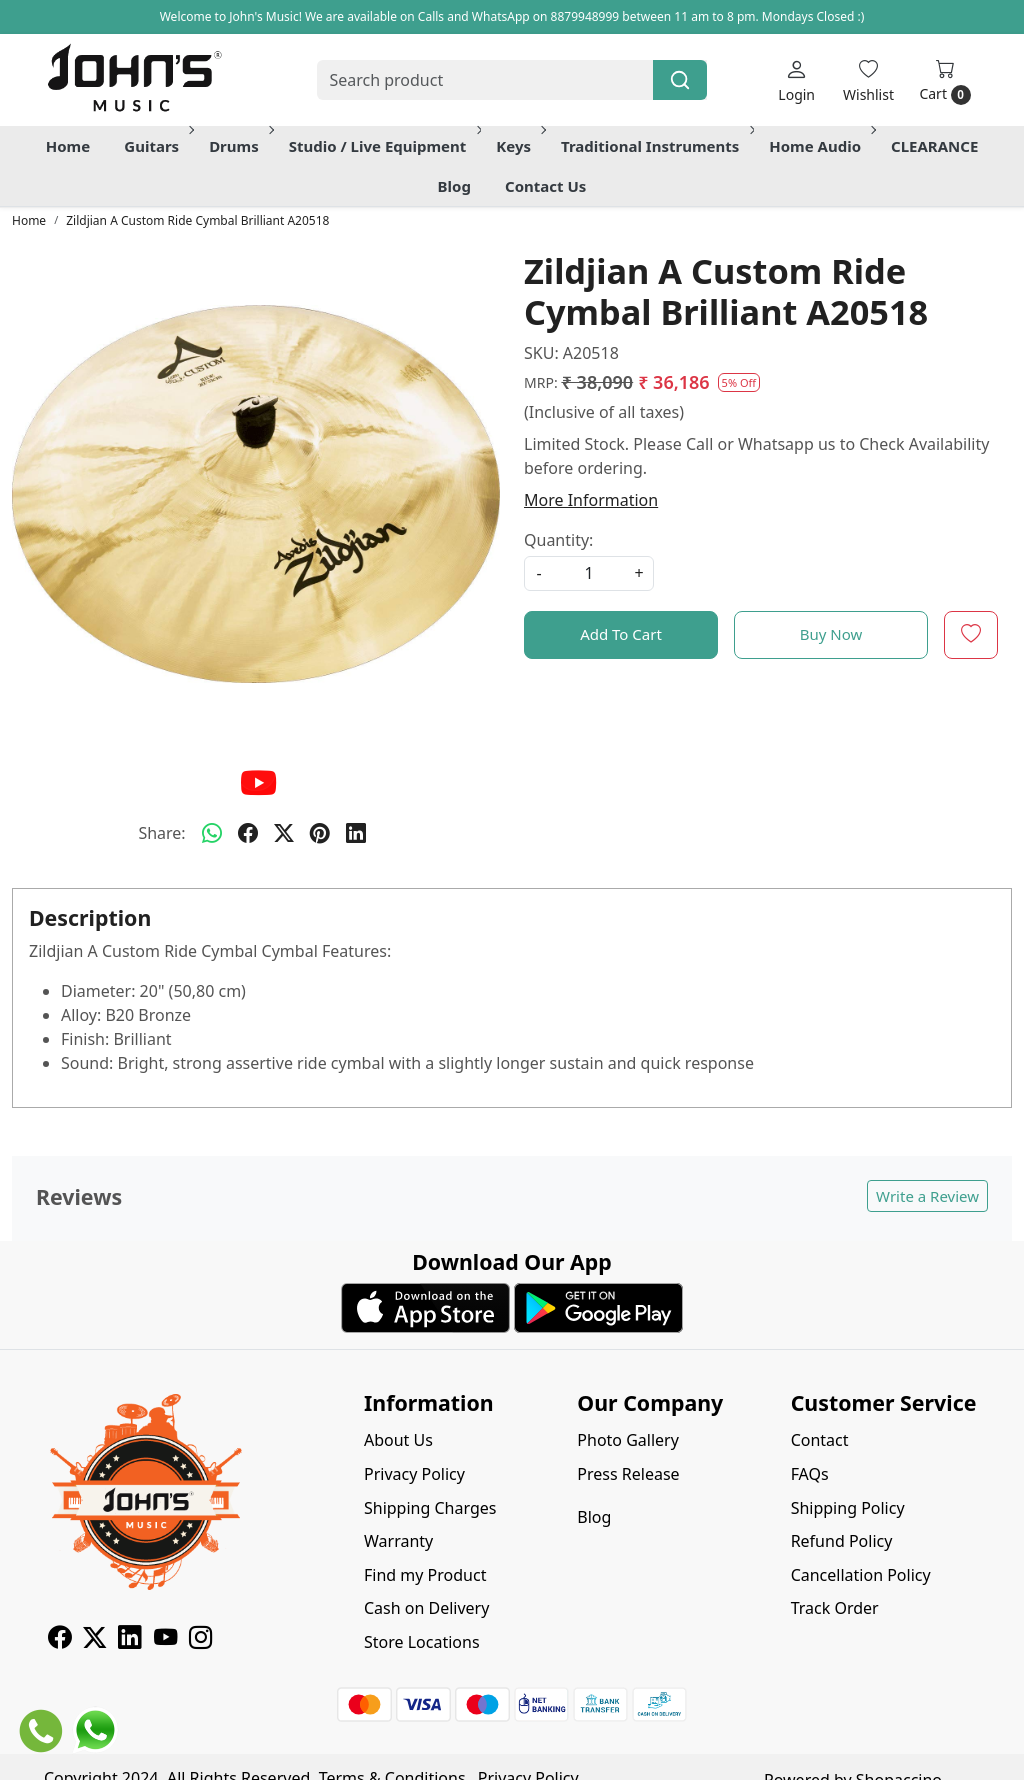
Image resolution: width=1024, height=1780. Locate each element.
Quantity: (558, 540)
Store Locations (422, 1642)
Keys (519, 146)
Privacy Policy (414, 1474)
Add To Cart (621, 634)
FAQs (810, 1474)
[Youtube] (165, 1640)
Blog (454, 186)
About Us (398, 1440)
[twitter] (284, 833)
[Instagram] (200, 1640)
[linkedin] (356, 833)
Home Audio (821, 146)
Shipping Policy (848, 1508)
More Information (591, 500)
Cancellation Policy (861, 1575)
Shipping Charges (430, 1508)
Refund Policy (842, 1541)
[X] (94, 1640)
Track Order (835, 1608)
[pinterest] (320, 833)
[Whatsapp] (212, 833)
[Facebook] (59, 1640)
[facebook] (248, 833)
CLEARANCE (934, 146)
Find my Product (425, 1575)
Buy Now (831, 634)
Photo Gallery (628, 1440)
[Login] (796, 80)
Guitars (157, 146)
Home (68, 146)
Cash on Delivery (426, 1608)
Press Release (628, 1474)
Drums (240, 146)
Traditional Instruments (656, 146)
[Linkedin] (129, 1640)
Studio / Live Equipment (384, 146)
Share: (161, 833)
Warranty (398, 1541)
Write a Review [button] (927, 1196)
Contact (820, 1440)
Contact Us (545, 186)
